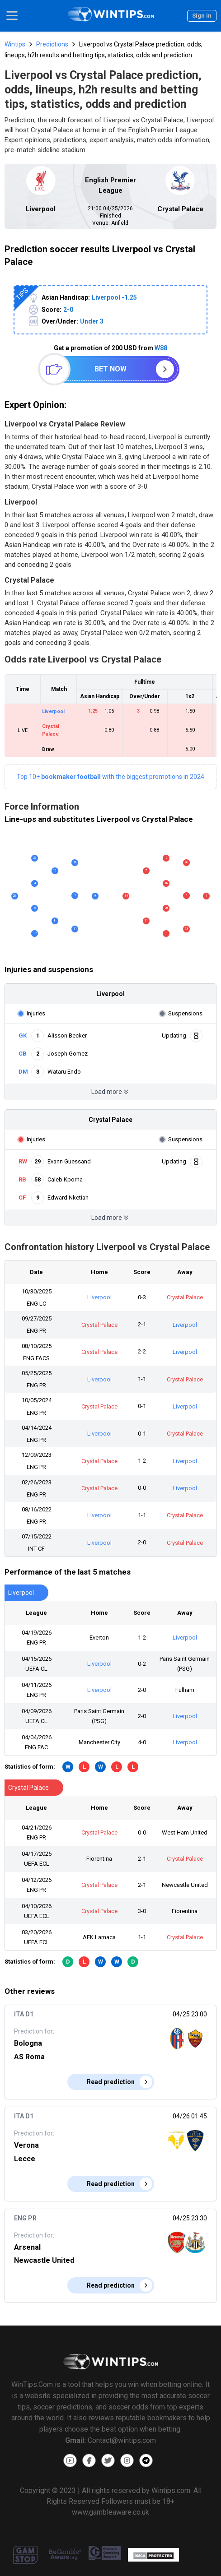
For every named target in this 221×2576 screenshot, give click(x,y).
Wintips (15, 44)
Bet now (110, 369)
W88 (161, 348)
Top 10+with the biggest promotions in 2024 (110, 776)
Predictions (52, 44)
